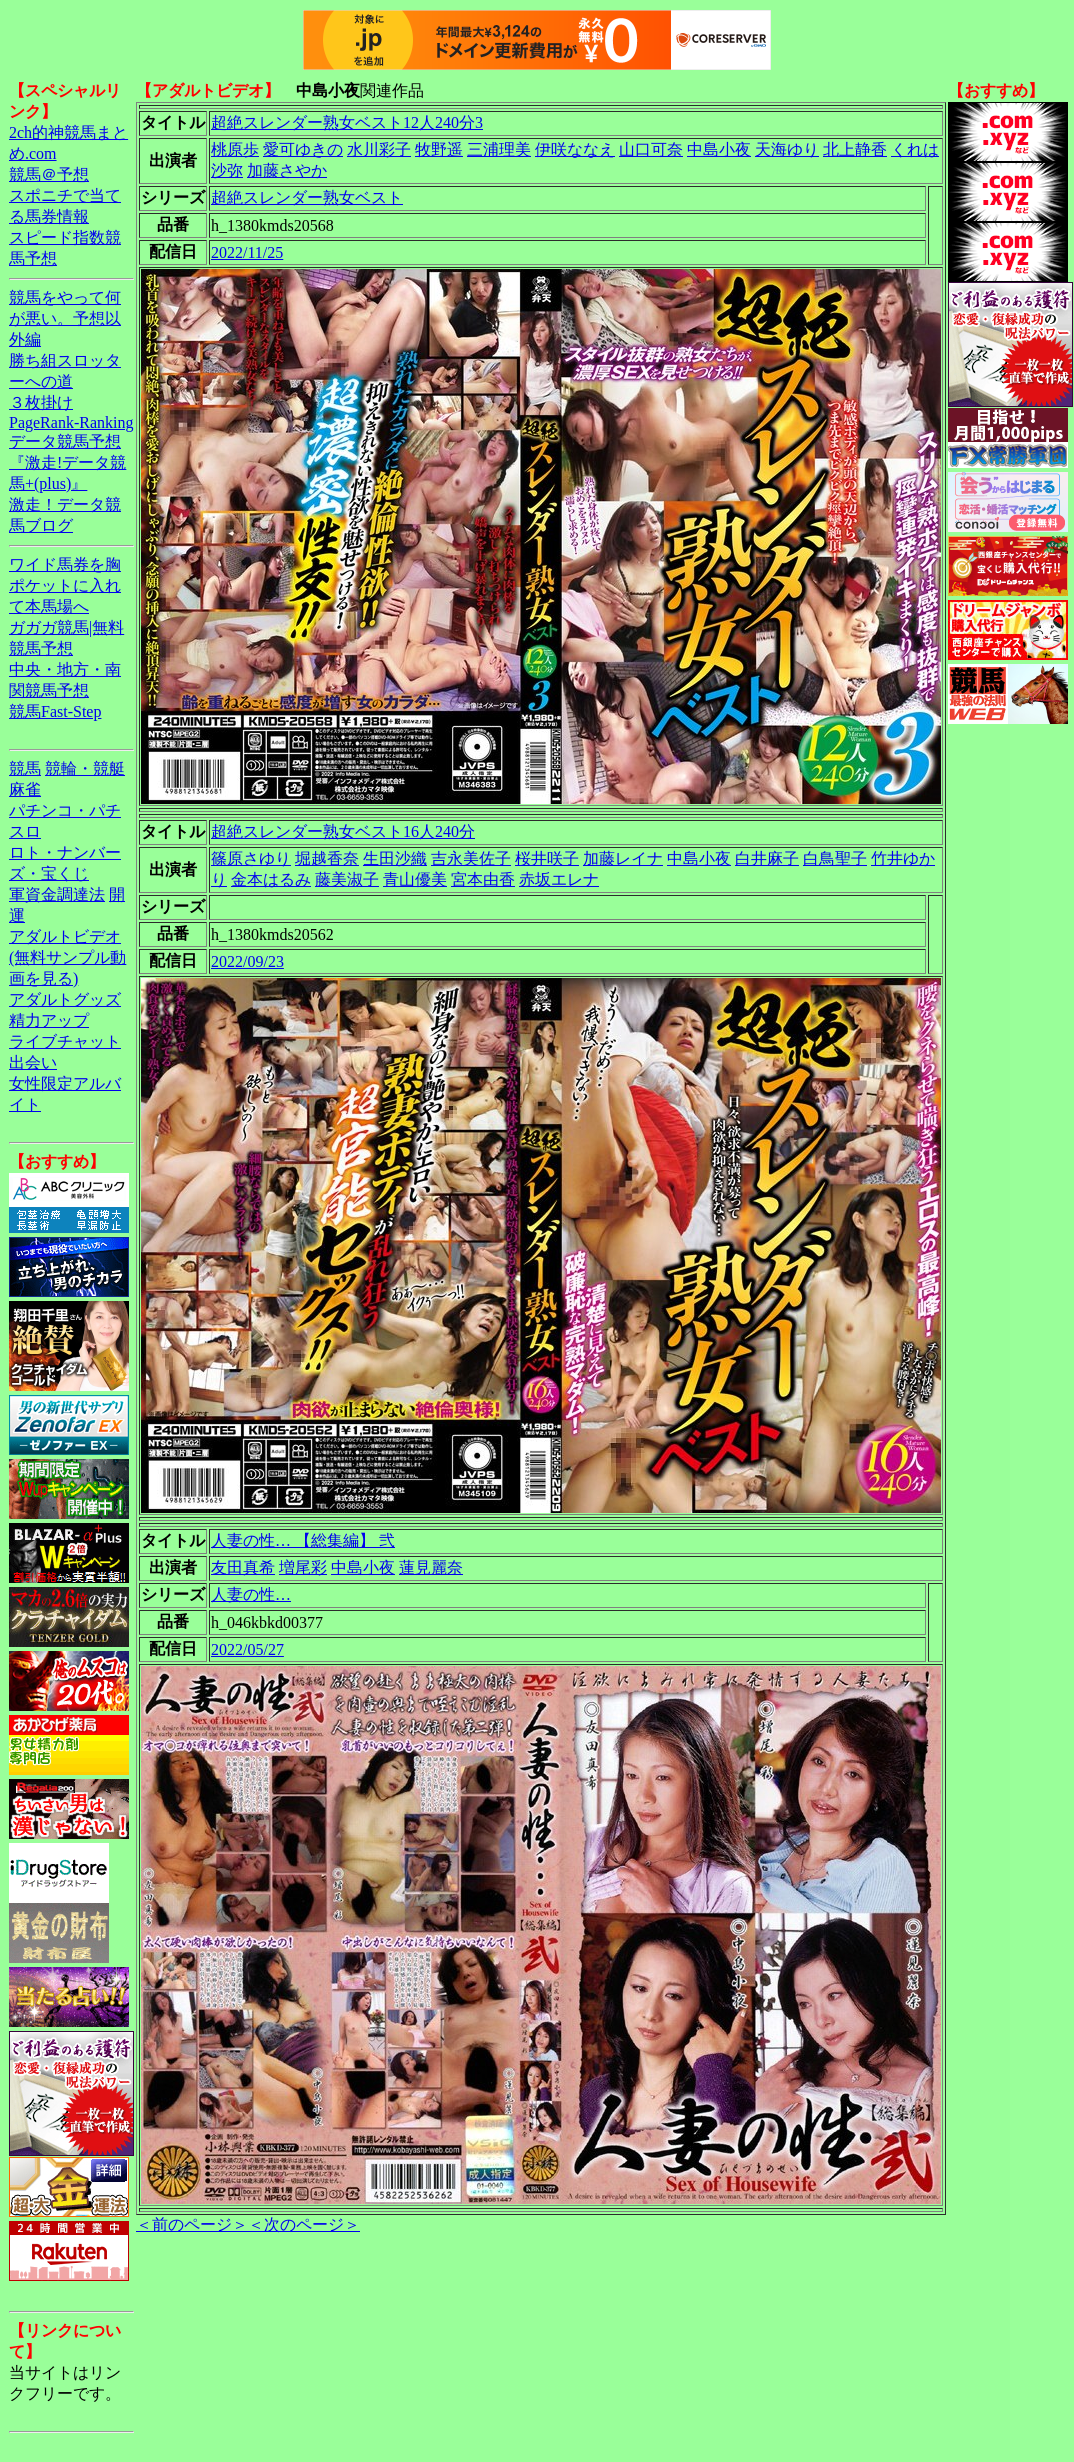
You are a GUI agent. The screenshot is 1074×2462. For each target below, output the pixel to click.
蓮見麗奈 (431, 1567)
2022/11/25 (247, 252)
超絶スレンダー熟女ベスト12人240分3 (347, 122)
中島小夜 (719, 149)
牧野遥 (439, 149)
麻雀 (25, 789)
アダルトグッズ (65, 999)
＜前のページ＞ (192, 2224)
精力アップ (49, 1020)
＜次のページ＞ (304, 2224)
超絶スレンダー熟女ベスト (307, 197)
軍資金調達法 (57, 894)
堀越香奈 (327, 858)
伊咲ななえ (575, 149)
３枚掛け (41, 402)
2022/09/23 (247, 961)
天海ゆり (787, 149)
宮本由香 (483, 879)
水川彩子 (379, 149)
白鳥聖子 (835, 858)
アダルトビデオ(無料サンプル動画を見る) (67, 957)
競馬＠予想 (49, 174)
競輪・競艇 (85, 768)
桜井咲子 (547, 858)
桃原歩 (235, 149)
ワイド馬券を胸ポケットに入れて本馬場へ (65, 585)
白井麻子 (767, 858)
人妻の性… (251, 1594)
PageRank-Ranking (71, 422)
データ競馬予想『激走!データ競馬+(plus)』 (67, 462)
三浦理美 (499, 149)
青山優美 (415, 879)
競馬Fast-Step (55, 711)
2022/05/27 (247, 1649)
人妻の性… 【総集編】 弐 (303, 1540)
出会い (33, 1062)
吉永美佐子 (471, 858)
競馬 (25, 768)
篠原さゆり (251, 858)
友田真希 (243, 1567)
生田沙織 (395, 858)
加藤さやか (287, 170)
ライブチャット (65, 1041)
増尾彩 (303, 1567)
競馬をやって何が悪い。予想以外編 (65, 318)
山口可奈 (651, 149)
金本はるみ (271, 879)
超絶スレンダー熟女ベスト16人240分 (343, 831)
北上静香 (855, 149)
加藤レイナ (623, 858)
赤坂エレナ (559, 879)
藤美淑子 (347, 879)
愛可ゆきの (303, 149)
